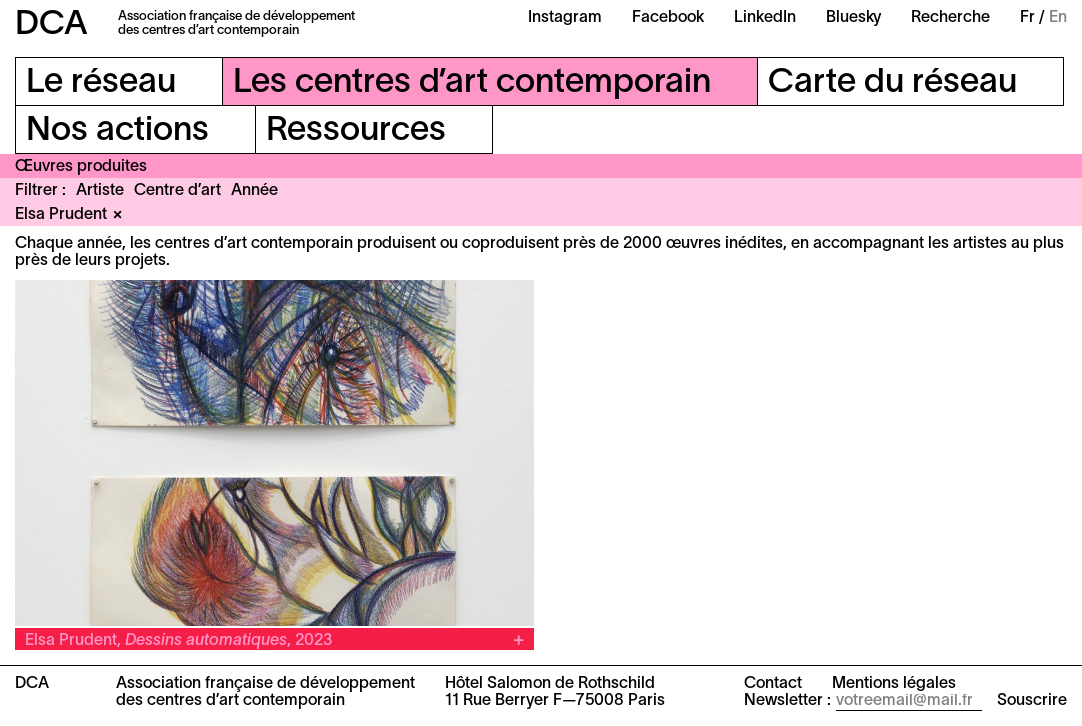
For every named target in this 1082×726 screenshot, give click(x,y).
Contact (773, 684)
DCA (51, 25)
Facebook (668, 18)
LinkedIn (765, 18)
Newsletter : (787, 701)
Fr (1027, 18)
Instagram (565, 18)
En (1058, 18)
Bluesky (853, 18)
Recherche (950, 18)
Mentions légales (894, 684)
